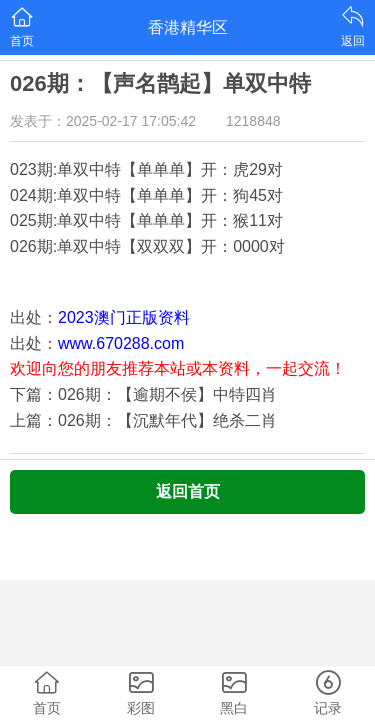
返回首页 (188, 491)
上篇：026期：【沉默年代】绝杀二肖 (143, 420)
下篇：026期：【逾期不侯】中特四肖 (143, 394)
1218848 (253, 121)
